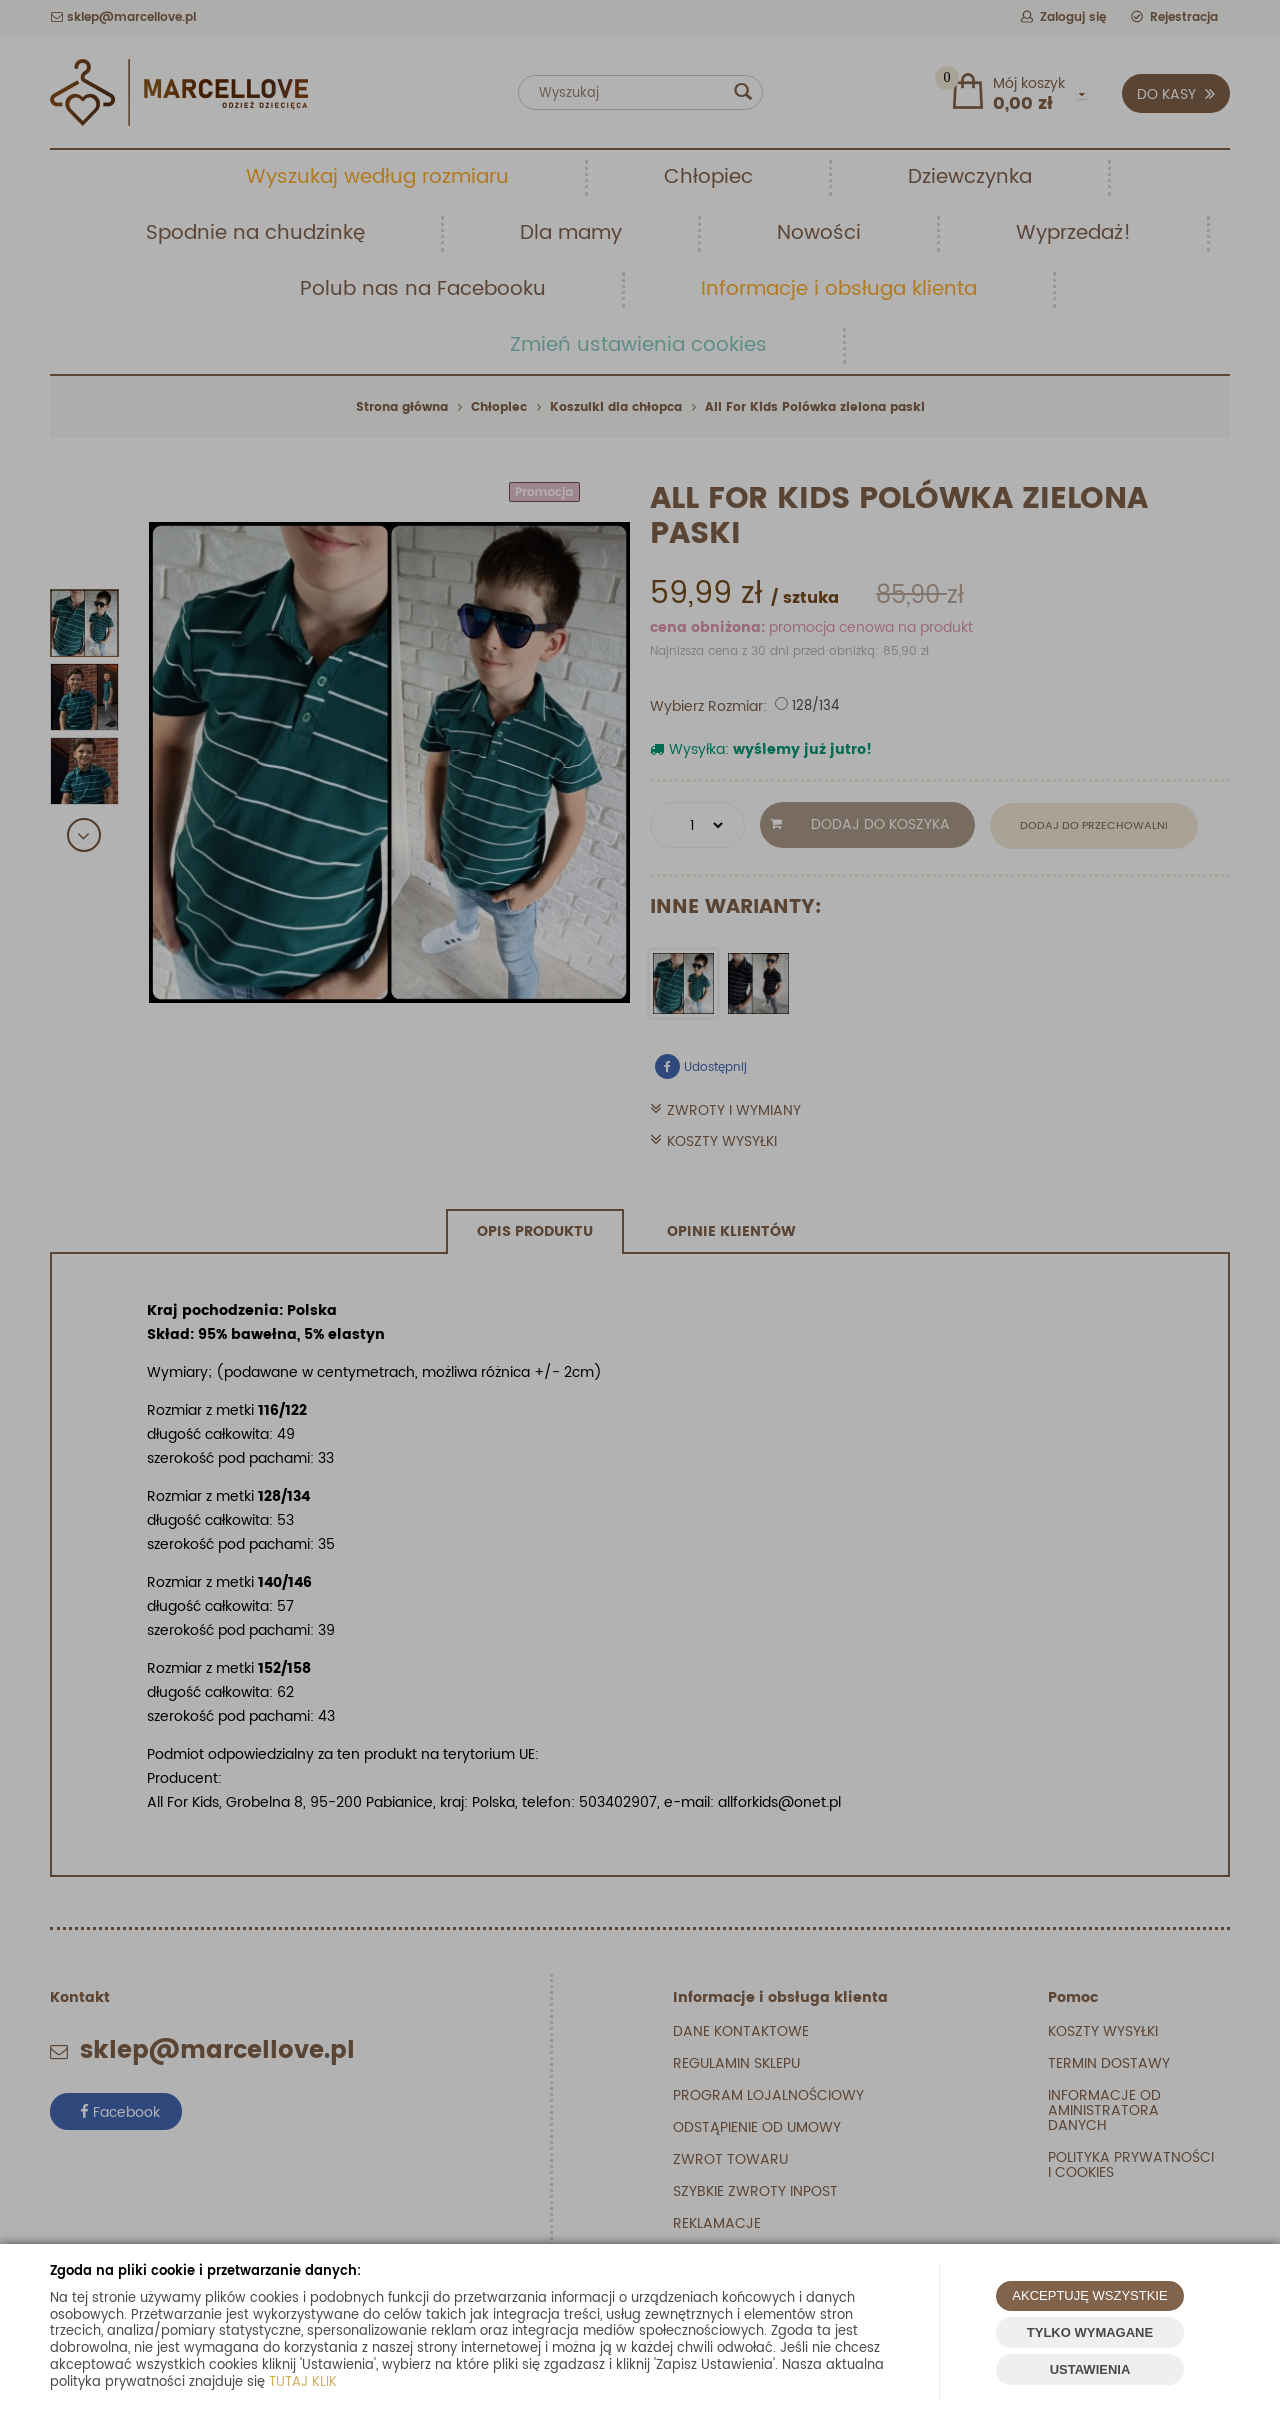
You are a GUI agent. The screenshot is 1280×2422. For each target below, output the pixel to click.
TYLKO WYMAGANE (1090, 2332)
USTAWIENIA (1090, 2369)
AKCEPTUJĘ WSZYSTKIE (1089, 2295)
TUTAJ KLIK (303, 2382)
